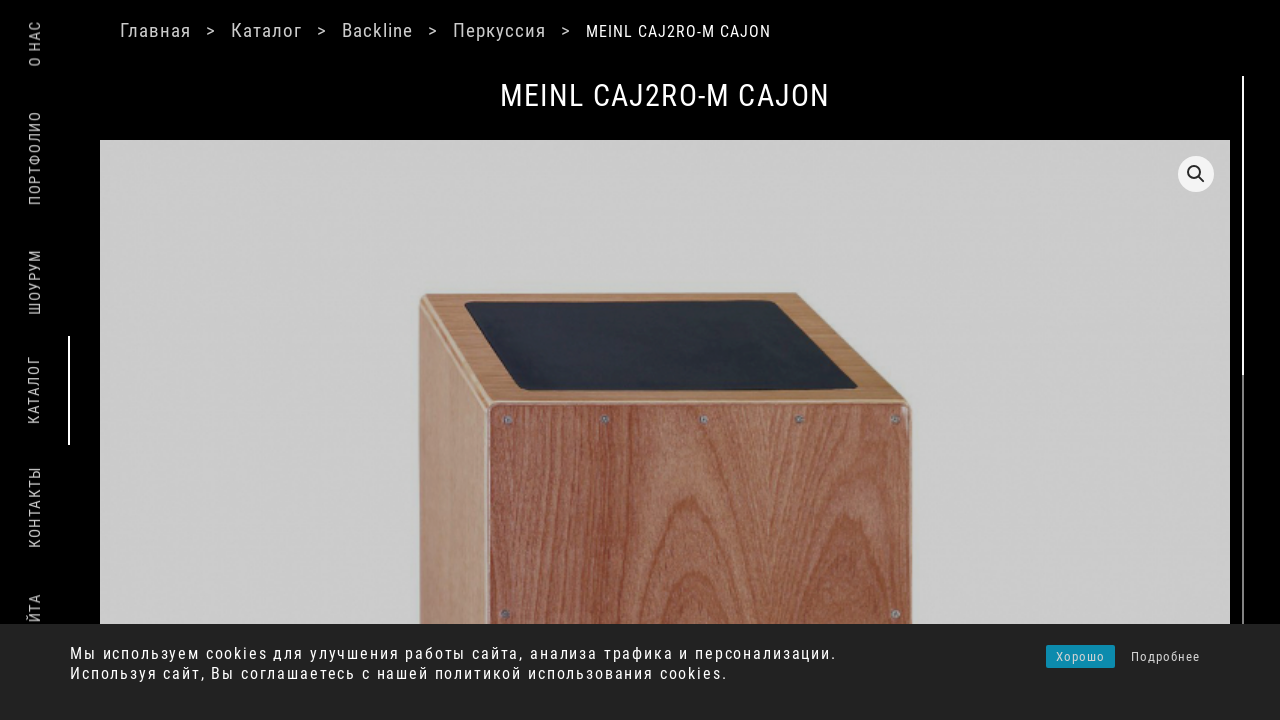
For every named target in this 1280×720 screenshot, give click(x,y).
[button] (991, 174)
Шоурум (35, 282)
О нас (35, 43)
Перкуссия (563, 30)
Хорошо (1080, 656)
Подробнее (1165, 656)
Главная (207, 30)
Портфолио (35, 157)
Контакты (35, 507)
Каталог (322, 30)
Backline (437, 30)
